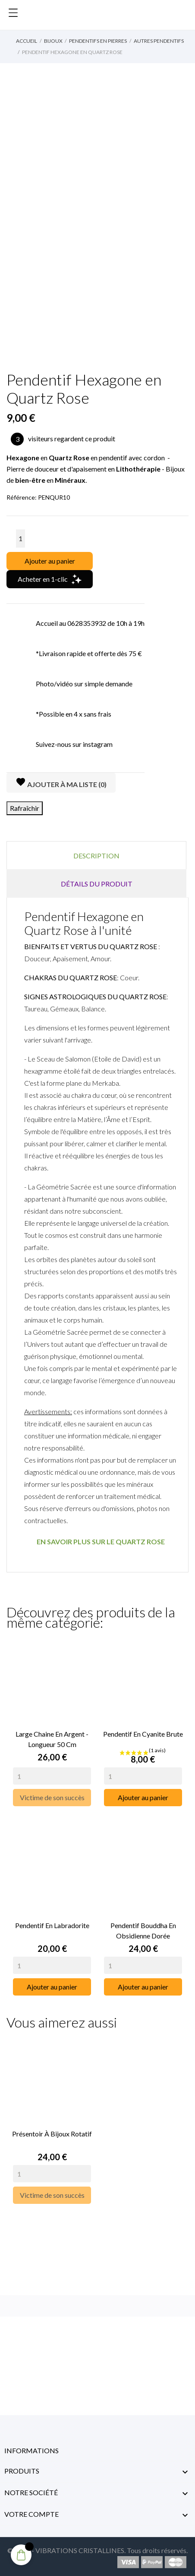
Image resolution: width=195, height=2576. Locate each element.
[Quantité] (20, 538)
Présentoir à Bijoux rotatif (52, 2134)
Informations (31, 2450)
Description (96, 855)
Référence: (21, 497)
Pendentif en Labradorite (52, 1925)
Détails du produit (96, 884)
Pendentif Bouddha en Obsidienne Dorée (143, 1930)
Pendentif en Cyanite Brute (143, 1734)
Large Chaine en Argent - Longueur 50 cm (52, 1739)
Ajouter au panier (50, 561)
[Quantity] (52, 1776)
